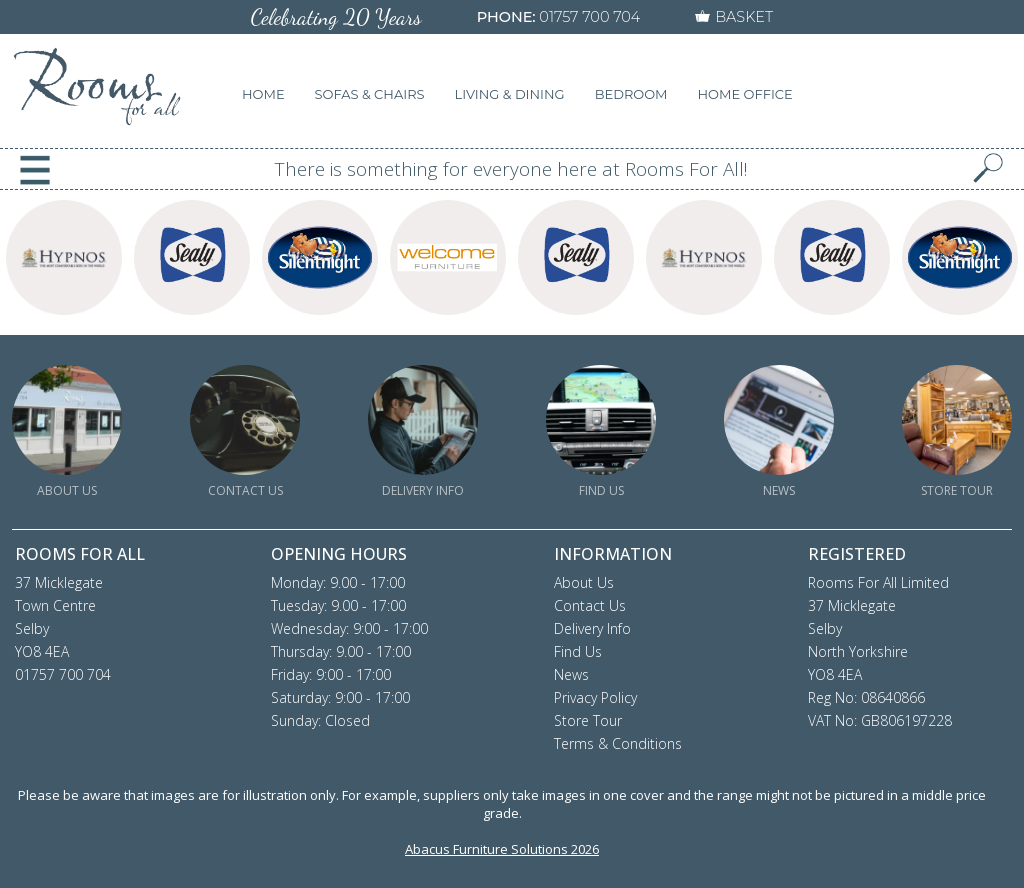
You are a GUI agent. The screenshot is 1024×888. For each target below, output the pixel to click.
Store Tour (588, 720)
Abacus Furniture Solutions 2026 (502, 849)
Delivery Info (592, 628)
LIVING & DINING (510, 94)
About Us (584, 582)
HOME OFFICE (745, 94)
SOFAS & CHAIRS (370, 94)
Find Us (578, 651)
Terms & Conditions (618, 743)
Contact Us (590, 605)
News (571, 674)
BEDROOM (631, 94)
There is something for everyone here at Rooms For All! (511, 169)
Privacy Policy (595, 697)
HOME (263, 94)
